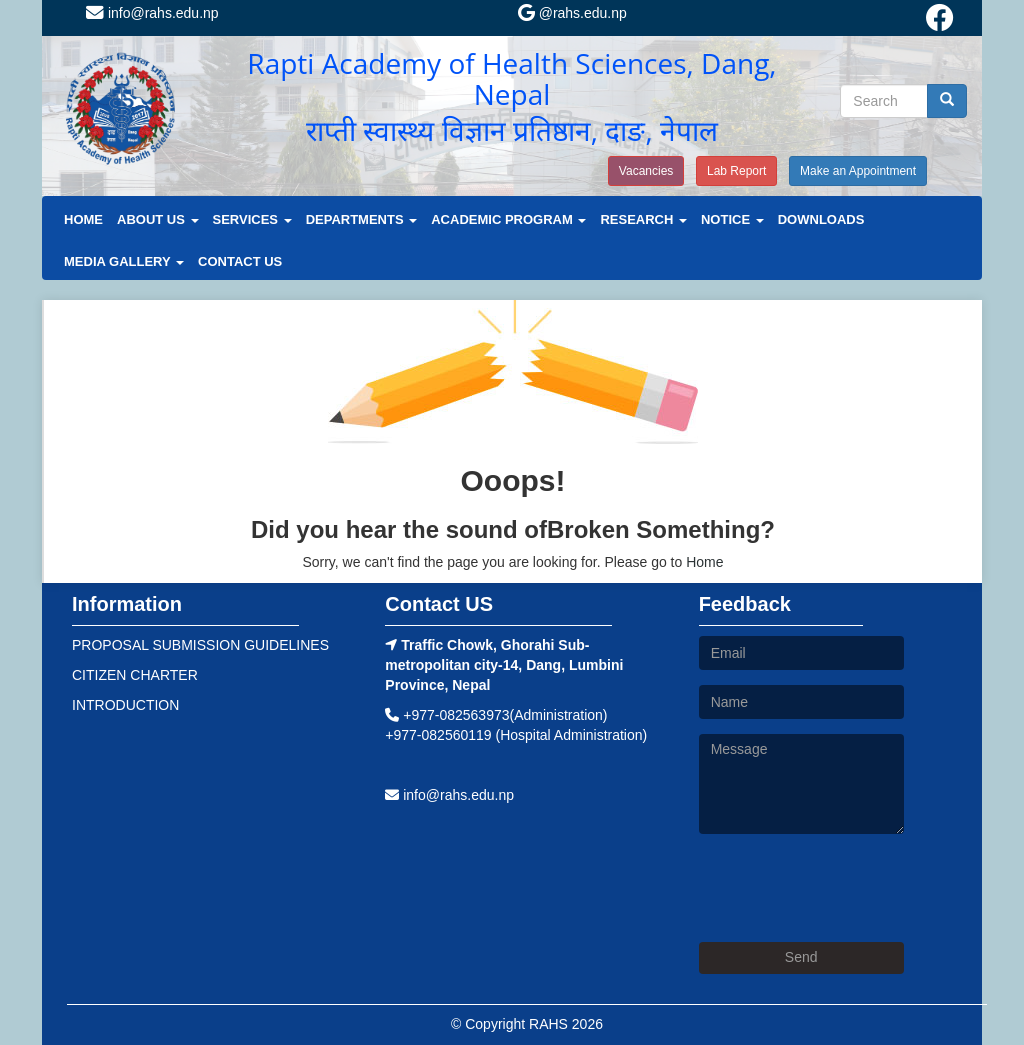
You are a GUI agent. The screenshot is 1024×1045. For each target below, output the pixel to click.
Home (704, 562)
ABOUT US (158, 219)
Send (801, 957)
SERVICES (252, 219)
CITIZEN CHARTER (135, 675)
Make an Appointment (858, 171)
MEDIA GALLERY (124, 261)
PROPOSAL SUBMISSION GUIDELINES (200, 645)
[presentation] (851, 888)
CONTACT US (240, 261)
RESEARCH (643, 219)
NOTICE (732, 219)
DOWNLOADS (821, 219)
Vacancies (646, 171)
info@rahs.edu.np (152, 13)
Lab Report (736, 171)
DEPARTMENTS (362, 219)
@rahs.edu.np (572, 13)
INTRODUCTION (125, 705)
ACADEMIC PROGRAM (508, 219)
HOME (83, 219)
